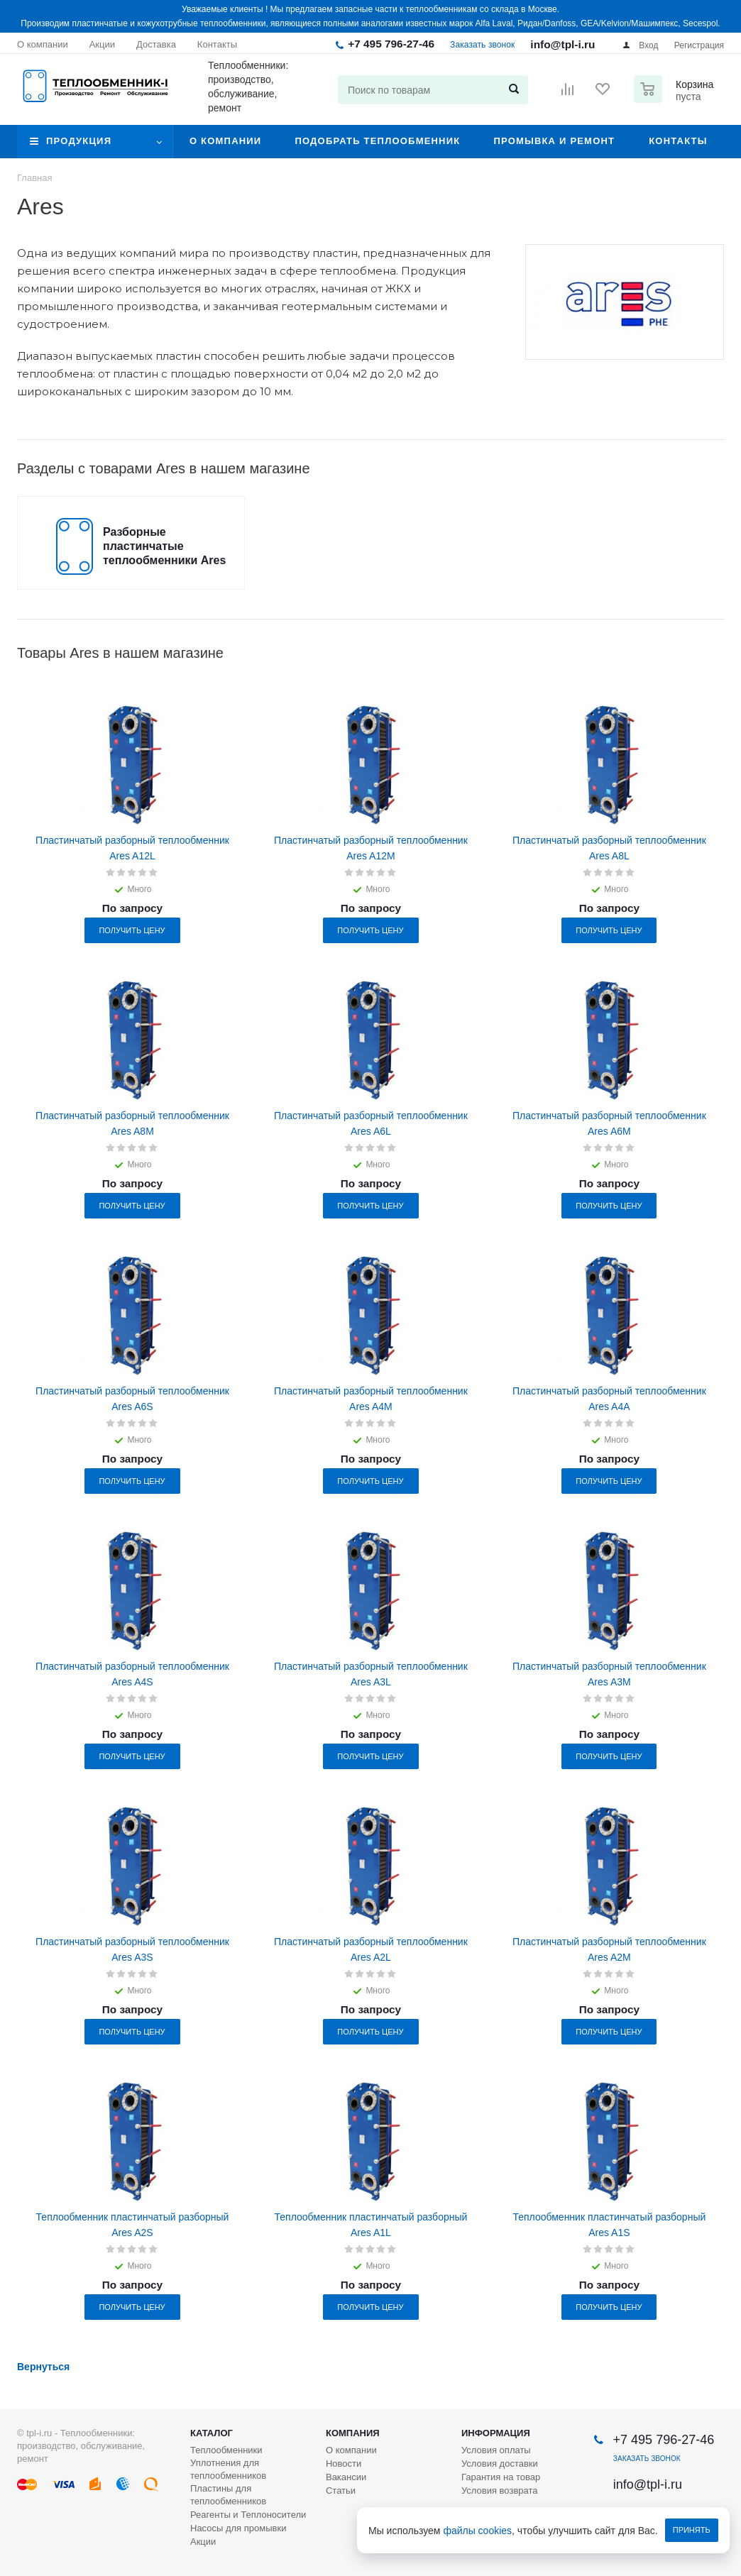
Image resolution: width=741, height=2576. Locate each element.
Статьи (341, 2490)
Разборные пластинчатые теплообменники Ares (164, 546)
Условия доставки (499, 2463)
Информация (495, 2433)
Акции (203, 2541)
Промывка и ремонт (554, 141)
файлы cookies (478, 2530)
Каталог (211, 2433)
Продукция (78, 141)
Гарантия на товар (500, 2477)
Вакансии (346, 2477)
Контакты (678, 141)
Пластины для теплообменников (228, 2494)
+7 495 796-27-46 (391, 44)
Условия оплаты (496, 2450)
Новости (343, 2463)
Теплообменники (226, 2450)
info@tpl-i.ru (562, 44)
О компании (225, 141)
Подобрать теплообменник (377, 141)
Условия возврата (499, 2490)
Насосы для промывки (238, 2528)
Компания (353, 2433)
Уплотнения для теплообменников (228, 2469)
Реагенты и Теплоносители (248, 2514)
